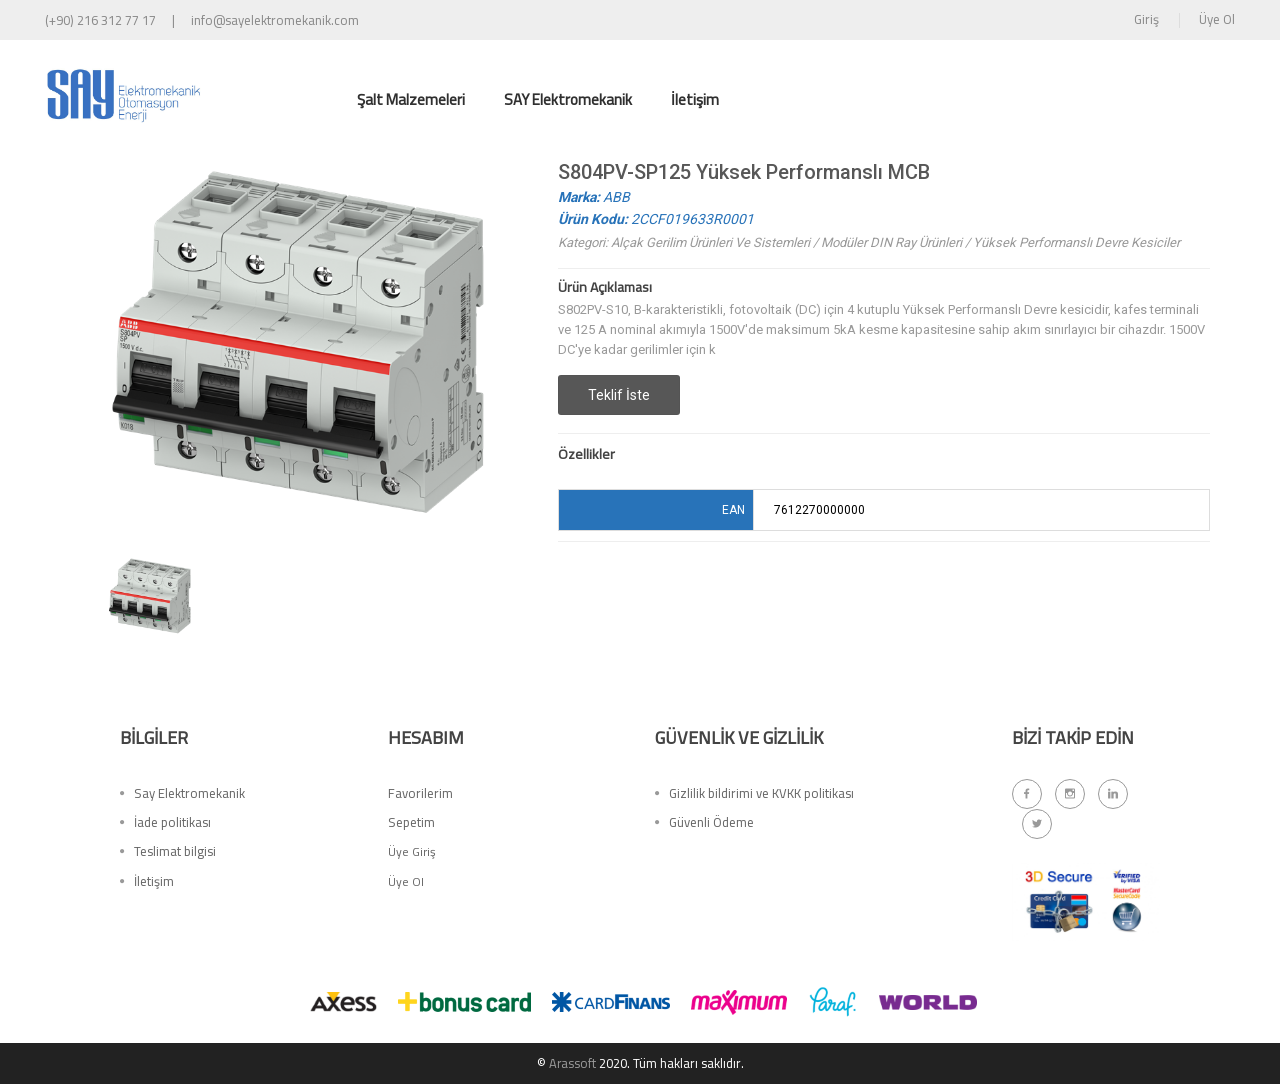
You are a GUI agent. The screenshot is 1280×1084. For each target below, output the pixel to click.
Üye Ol (1217, 19)
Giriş (1146, 19)
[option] (150, 596)
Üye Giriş (412, 856)
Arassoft (572, 1063)
